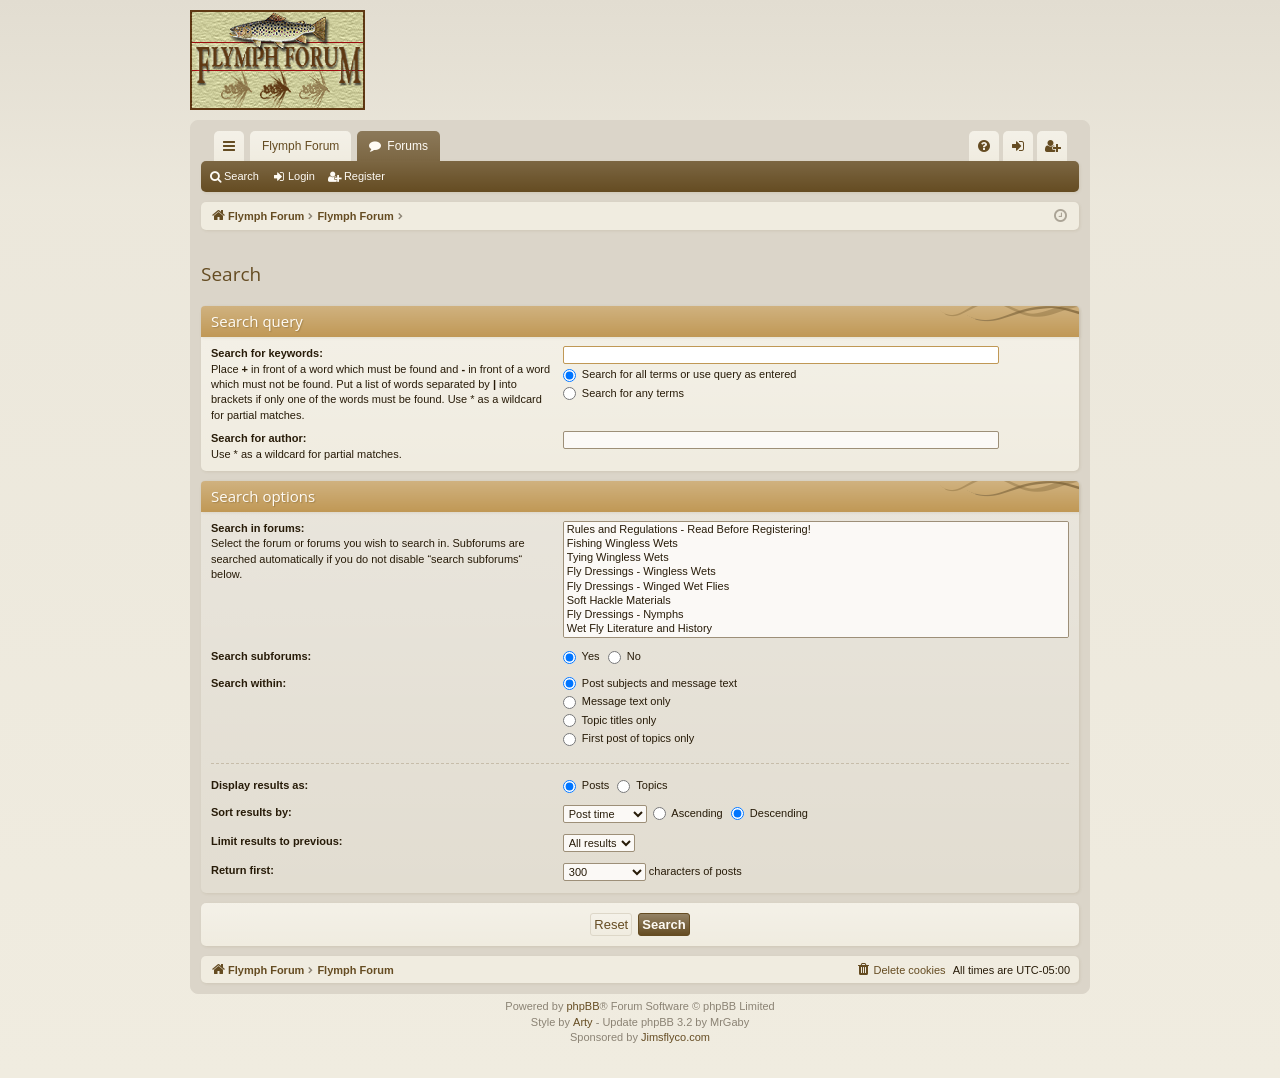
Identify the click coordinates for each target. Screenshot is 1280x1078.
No (624, 656)
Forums (407, 146)
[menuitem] (984, 146)
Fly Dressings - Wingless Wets (816, 572)
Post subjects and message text (650, 683)
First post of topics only (629, 738)
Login (301, 176)
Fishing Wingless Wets (816, 544)
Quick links (233, 150)
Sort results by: (251, 812)
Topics (642, 785)
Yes (581, 656)
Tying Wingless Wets (816, 558)
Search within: (248, 683)
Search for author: (258, 438)
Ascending (688, 813)
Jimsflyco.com (675, 1037)
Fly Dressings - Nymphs (816, 615)
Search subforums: (261, 656)
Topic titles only (609, 720)
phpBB (582, 1006)
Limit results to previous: (276, 841)
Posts (586, 785)
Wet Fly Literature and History (816, 629)
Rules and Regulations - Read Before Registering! (816, 530)
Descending (769, 813)
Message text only (617, 701)
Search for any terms (623, 393)
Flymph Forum (300, 146)
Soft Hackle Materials (816, 601)
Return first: (242, 870)
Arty (583, 1022)
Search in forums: (258, 528)
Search (241, 176)
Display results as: (259, 785)
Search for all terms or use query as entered (680, 374)
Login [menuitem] (1022, 150)
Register (364, 176)
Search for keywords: (267, 353)
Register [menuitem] (1056, 150)
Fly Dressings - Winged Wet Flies (816, 587)
